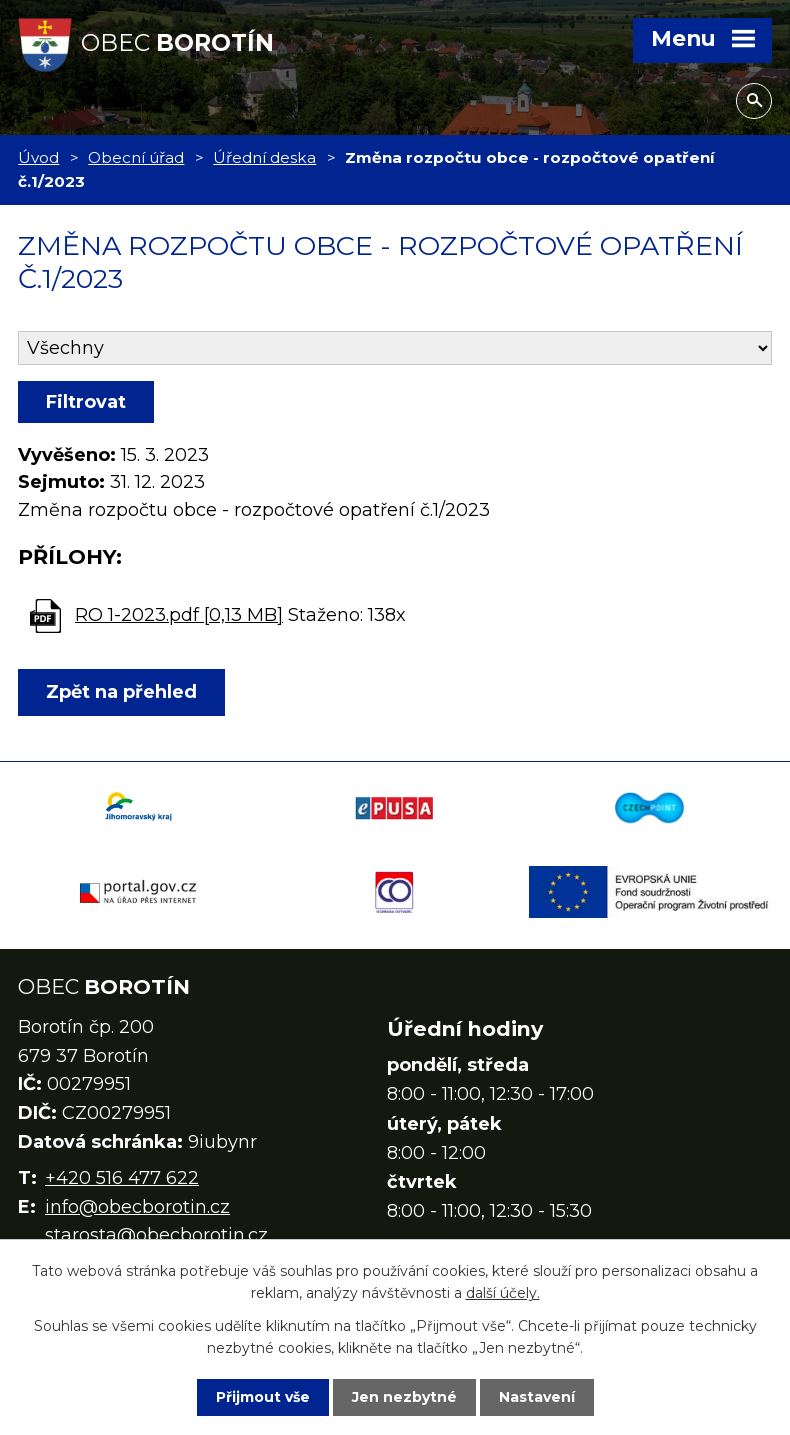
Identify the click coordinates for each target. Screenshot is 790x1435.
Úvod (38, 157)
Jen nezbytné (404, 1397)
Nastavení (537, 1397)
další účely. (503, 1293)
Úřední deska (264, 157)
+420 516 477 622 (122, 1178)
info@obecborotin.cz (137, 1207)
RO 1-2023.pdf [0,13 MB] (179, 615)
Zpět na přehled (121, 692)
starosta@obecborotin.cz (156, 1235)
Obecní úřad (136, 157)
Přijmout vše (263, 1397)
